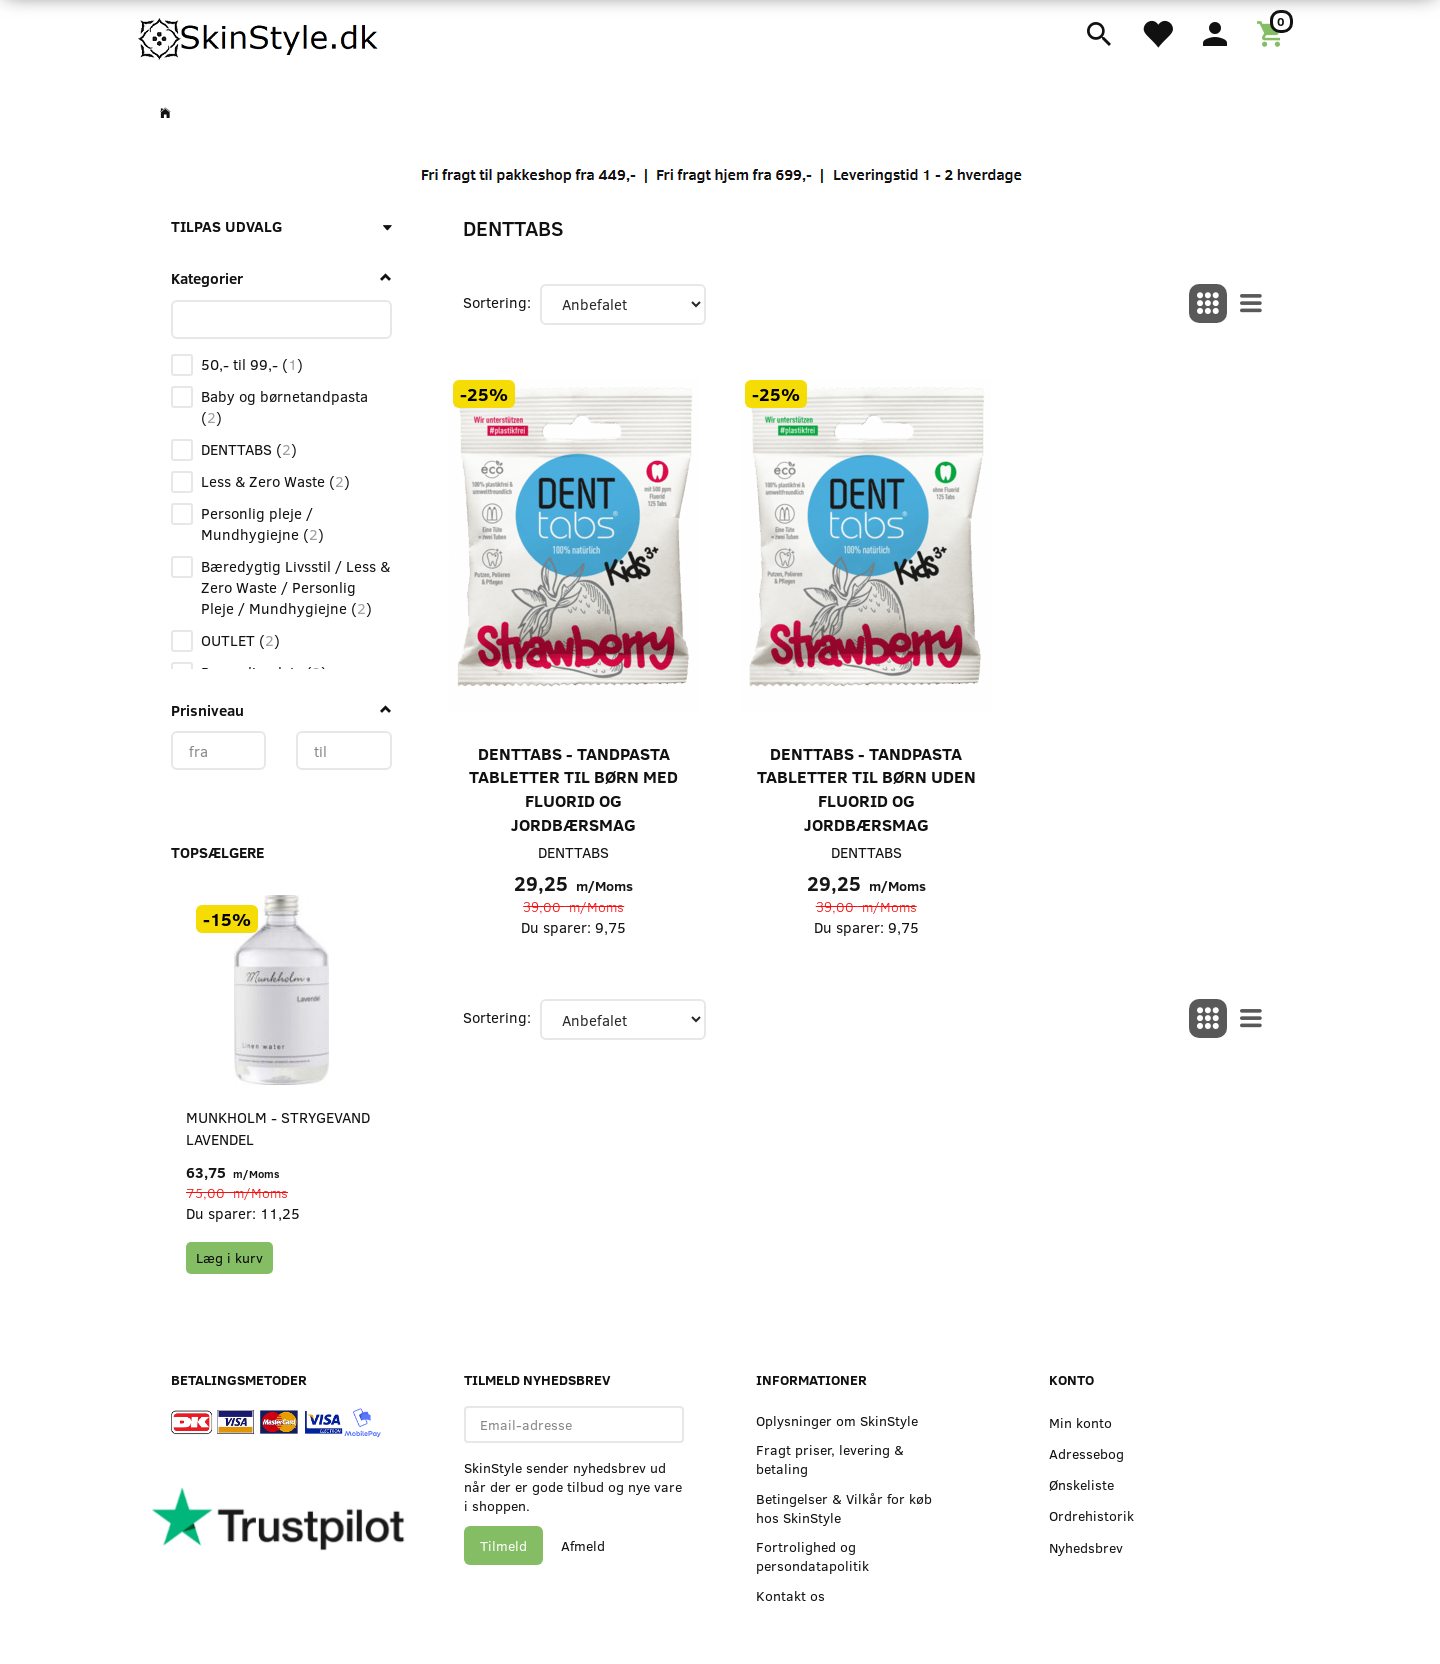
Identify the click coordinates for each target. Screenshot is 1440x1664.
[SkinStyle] (260, 35)
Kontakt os (790, 1595)
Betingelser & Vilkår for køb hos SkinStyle (844, 1508)
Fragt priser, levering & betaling (830, 1459)
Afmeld (583, 1545)
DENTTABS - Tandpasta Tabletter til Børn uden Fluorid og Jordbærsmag (866, 789)
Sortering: (497, 302)
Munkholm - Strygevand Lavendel (278, 1127)
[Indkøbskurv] (1273, 32)
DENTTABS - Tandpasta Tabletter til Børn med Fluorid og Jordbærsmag (573, 789)
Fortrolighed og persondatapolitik (812, 1556)
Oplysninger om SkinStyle (837, 1420)
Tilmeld (503, 1545)
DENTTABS (573, 852)
